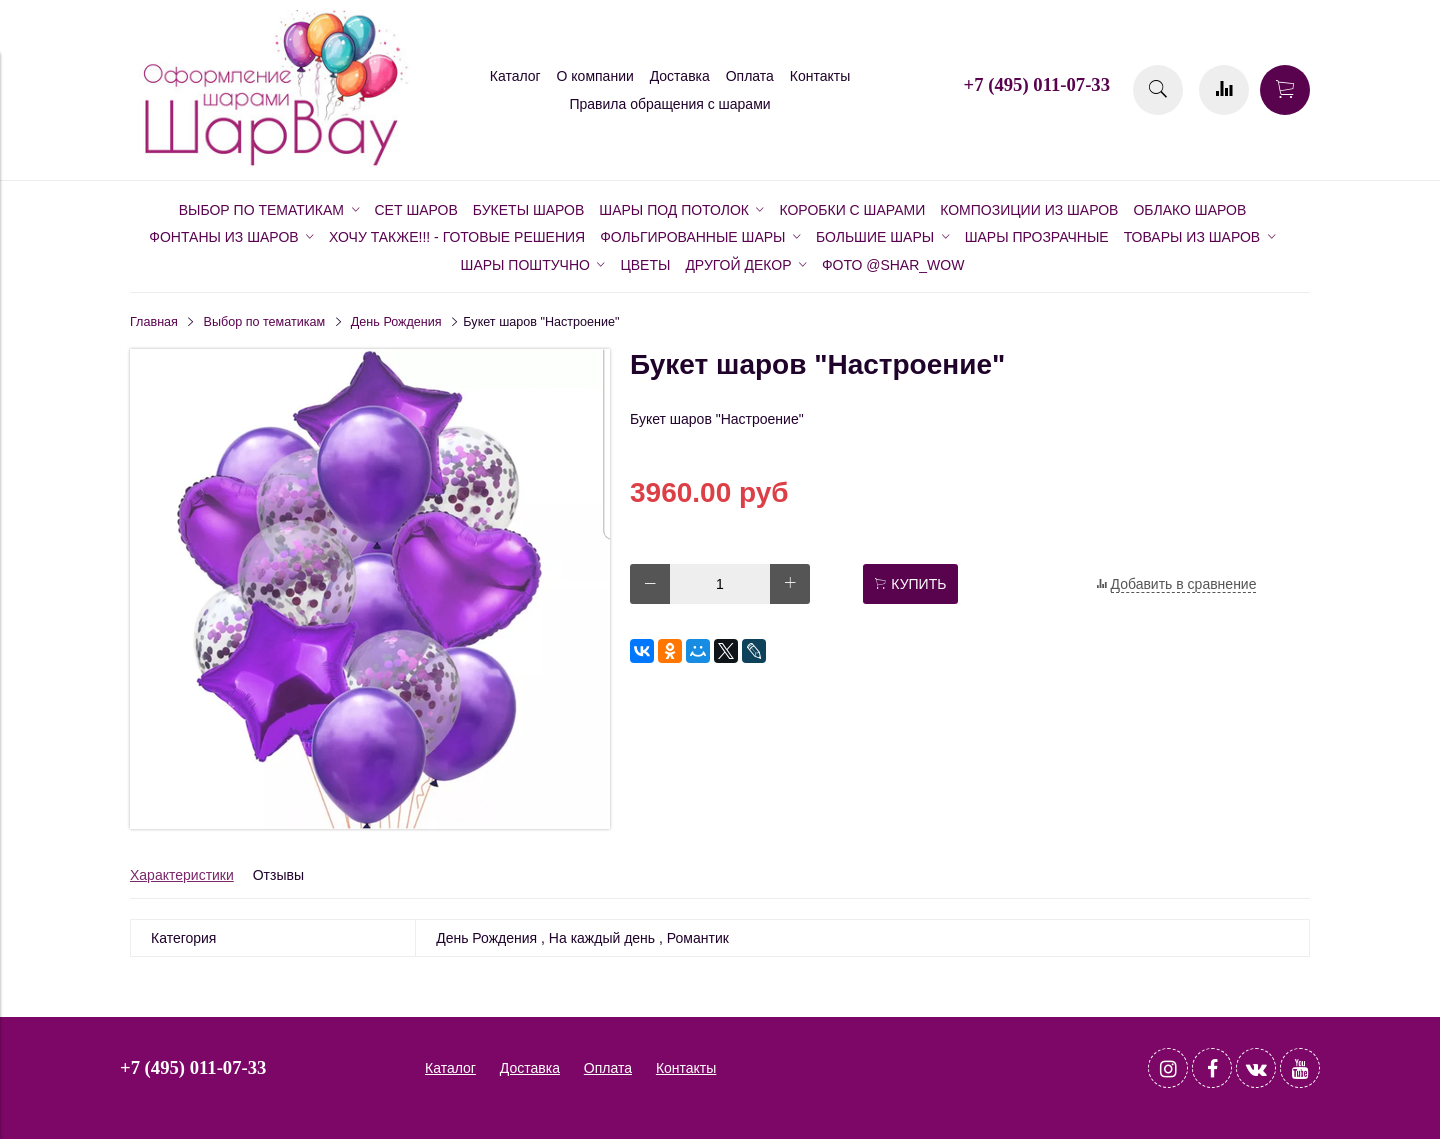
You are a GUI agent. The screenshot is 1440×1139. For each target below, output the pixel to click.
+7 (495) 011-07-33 (1037, 84)
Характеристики (182, 875)
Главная (154, 322)
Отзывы (278, 875)
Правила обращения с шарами (669, 104)
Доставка (680, 76)
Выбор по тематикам (265, 322)
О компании (595, 76)
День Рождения (396, 322)
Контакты (820, 76)
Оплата (750, 76)
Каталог (515, 76)
